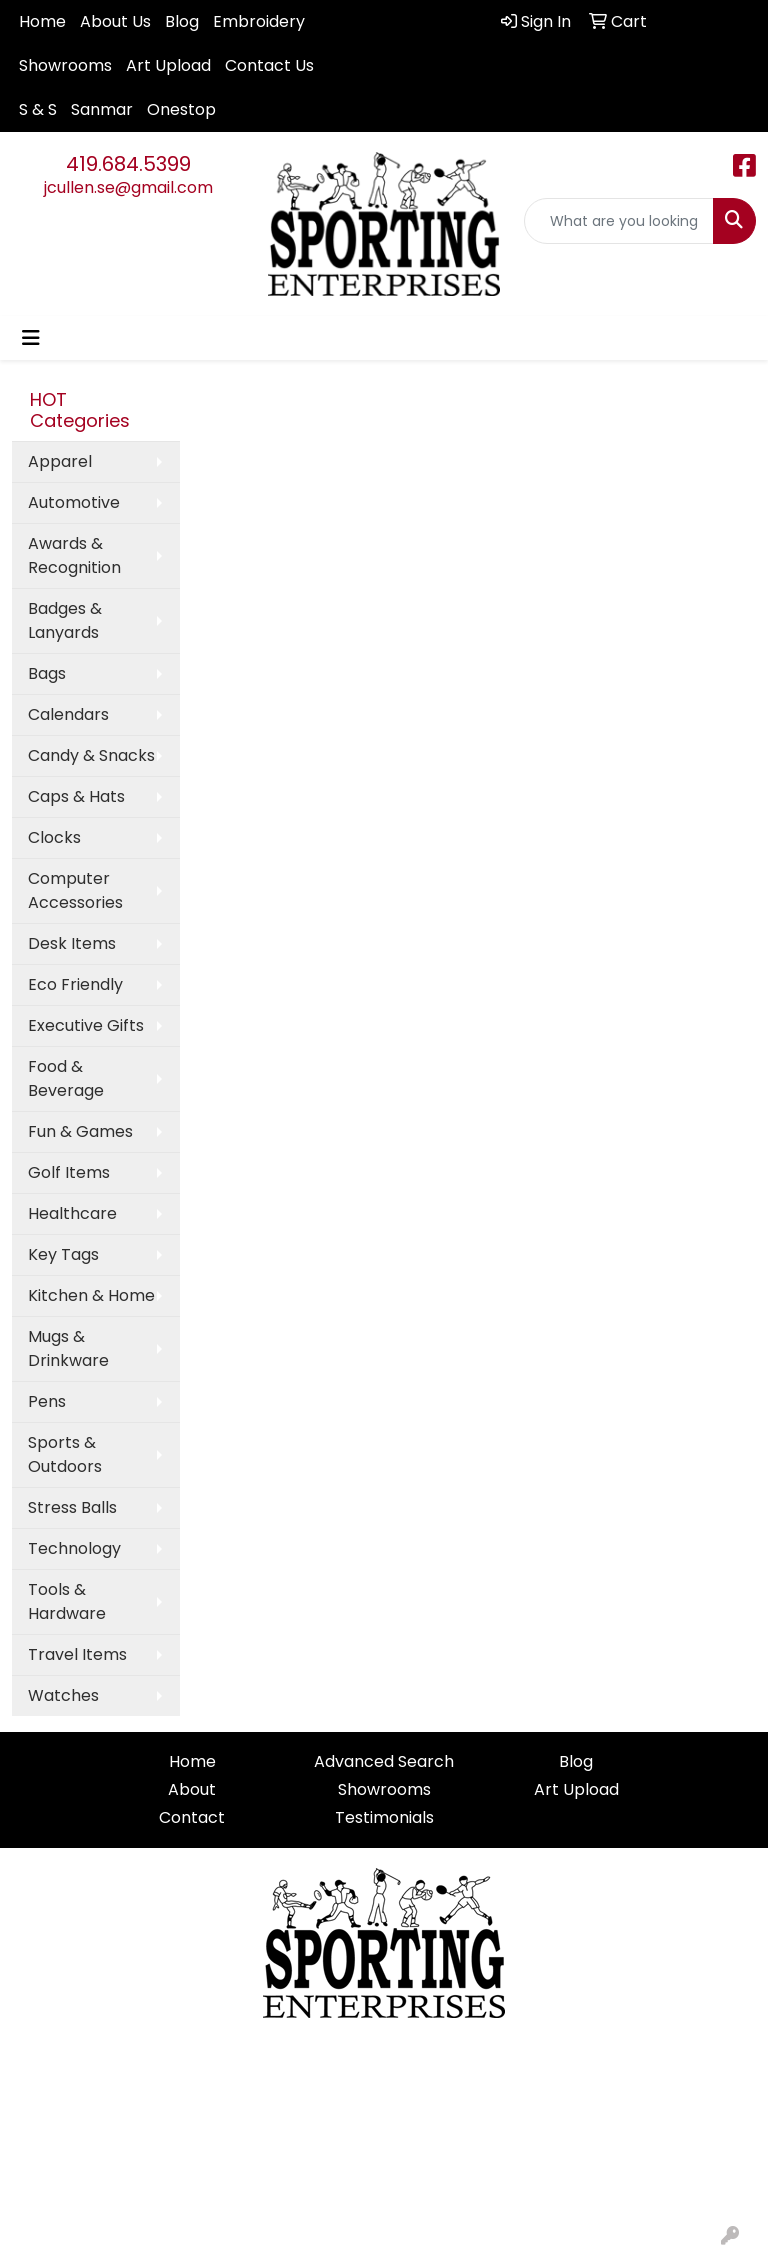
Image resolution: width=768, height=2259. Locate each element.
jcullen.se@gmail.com (128, 187)
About (192, 1789)
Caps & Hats (76, 796)
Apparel (60, 461)
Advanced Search (384, 1761)
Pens (47, 1401)
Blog (182, 21)
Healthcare (72, 1213)
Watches (63, 1695)
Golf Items (69, 1172)
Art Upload (168, 65)
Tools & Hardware (67, 1601)
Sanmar (102, 109)
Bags (47, 673)
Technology (74, 1548)
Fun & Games (80, 1131)
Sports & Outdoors (65, 1454)
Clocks (54, 837)
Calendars (68, 714)
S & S (38, 109)
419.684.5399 (128, 164)
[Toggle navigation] (31, 338)
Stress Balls (72, 1507)
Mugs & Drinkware (68, 1348)
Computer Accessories (75, 890)
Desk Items (72, 943)
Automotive (74, 502)
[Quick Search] (619, 221)
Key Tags (63, 1254)
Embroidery (259, 21)
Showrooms (65, 65)
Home (42, 21)
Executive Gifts (86, 1025)
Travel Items (77, 1654)
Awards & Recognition (74, 555)
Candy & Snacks (91, 755)
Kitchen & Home (91, 1295)
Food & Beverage (66, 1078)
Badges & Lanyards (65, 620)
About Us (115, 21)
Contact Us (269, 65)
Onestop (181, 109)
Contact (192, 1817)
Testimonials (384, 1817)
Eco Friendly (75, 984)
